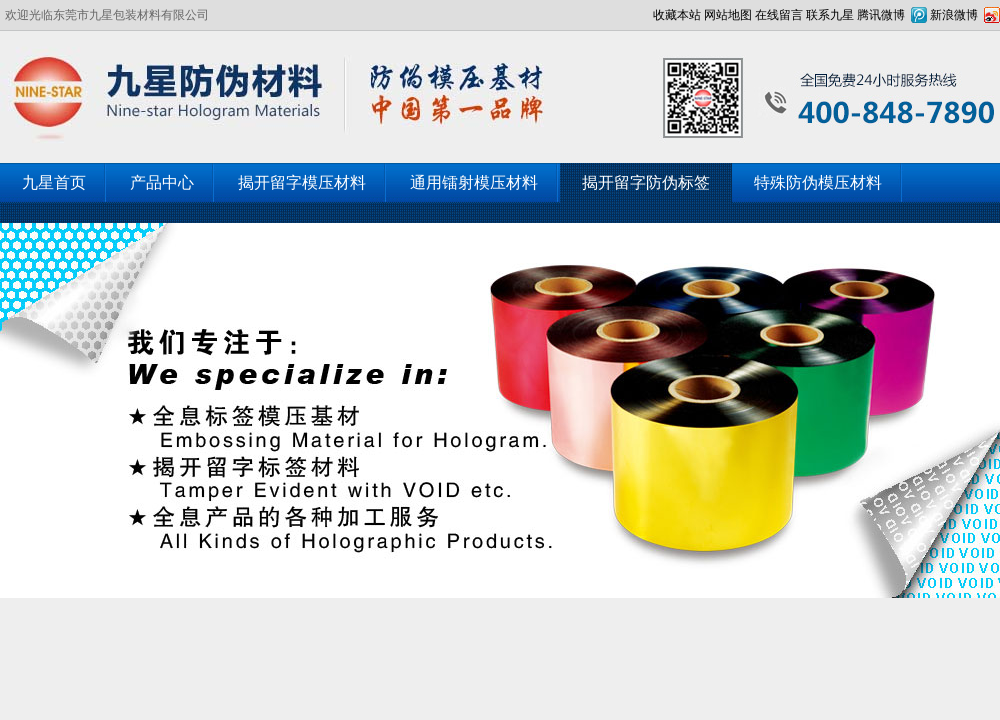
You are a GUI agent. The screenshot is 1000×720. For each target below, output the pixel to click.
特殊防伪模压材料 (818, 182)
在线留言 (779, 15)
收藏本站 (677, 15)
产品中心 (162, 182)
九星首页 (54, 182)
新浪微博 (954, 15)
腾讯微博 (881, 15)
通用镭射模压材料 (474, 182)
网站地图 (728, 15)
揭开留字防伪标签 (646, 182)
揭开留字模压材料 (302, 182)
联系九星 (830, 15)
